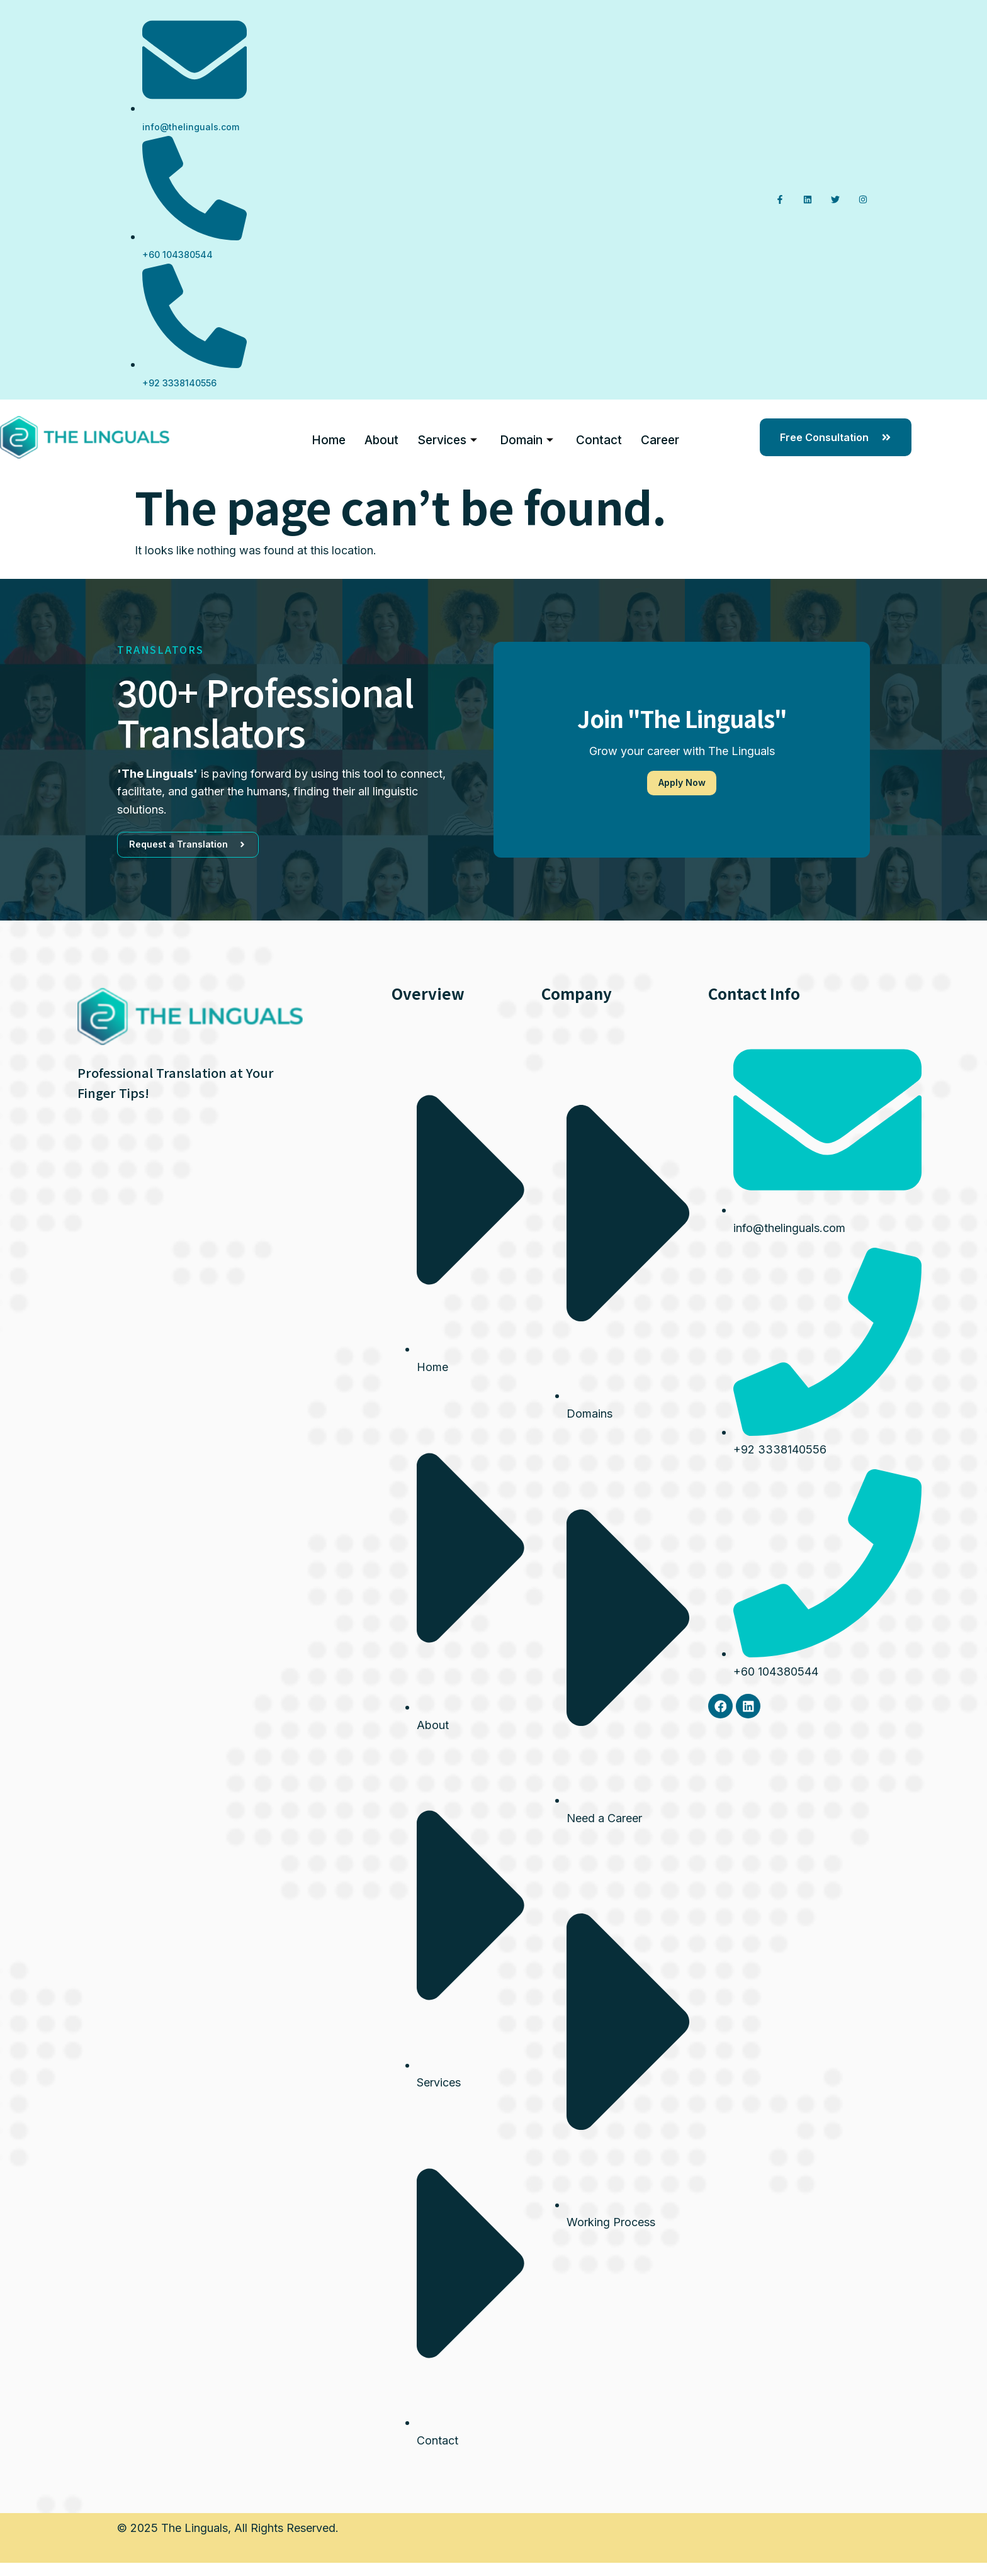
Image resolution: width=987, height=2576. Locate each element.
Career (660, 436)
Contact (599, 436)
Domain (526, 437)
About (381, 436)
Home (329, 436)
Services (447, 437)
